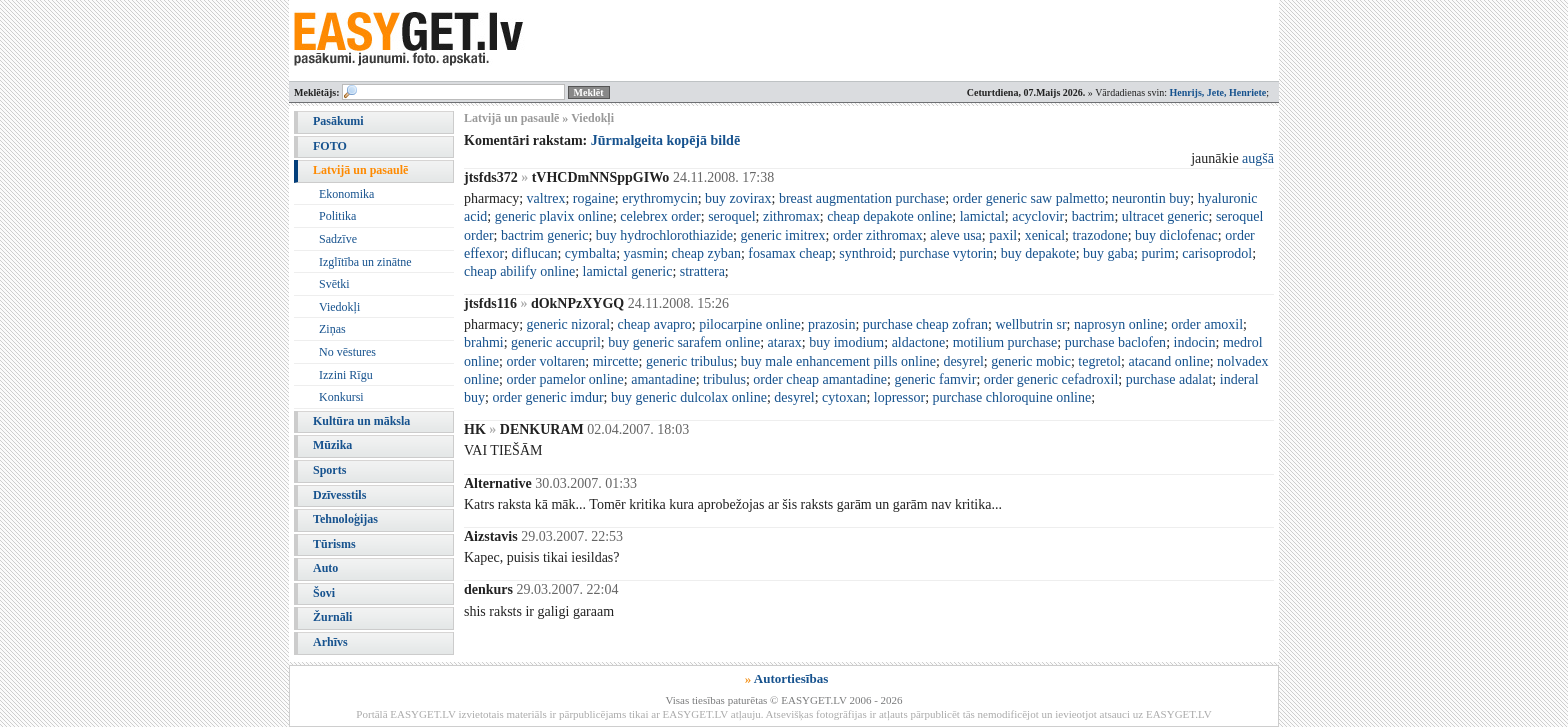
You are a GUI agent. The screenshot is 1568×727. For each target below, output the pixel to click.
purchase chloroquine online (1012, 397)
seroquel (731, 216)
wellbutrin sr (1030, 324)
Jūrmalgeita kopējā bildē (665, 140)
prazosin (831, 324)
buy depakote (1038, 253)
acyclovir (1038, 216)
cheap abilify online (519, 271)
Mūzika (332, 445)
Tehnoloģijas (345, 519)
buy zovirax (738, 198)
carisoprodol (1217, 253)
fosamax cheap (790, 253)
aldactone (919, 342)
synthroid (865, 253)
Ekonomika (346, 194)
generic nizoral (569, 324)
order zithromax (878, 235)
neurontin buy (1151, 198)
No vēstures (347, 352)
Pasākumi (338, 121)
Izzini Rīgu (346, 375)
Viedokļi (339, 307)
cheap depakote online (889, 216)
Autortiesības (791, 678)
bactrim (1093, 216)
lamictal (982, 216)
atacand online (1168, 361)
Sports (329, 470)
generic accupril (556, 342)
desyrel (963, 361)
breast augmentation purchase (862, 198)
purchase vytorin (947, 253)
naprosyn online (1119, 324)
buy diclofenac (1176, 235)
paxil (1003, 235)
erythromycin (659, 198)
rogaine (594, 198)
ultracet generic (1165, 216)
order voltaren (545, 361)
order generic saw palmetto (1029, 198)
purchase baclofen (1115, 342)
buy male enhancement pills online (838, 361)
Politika (337, 216)
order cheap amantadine (820, 379)
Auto (325, 568)
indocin (1195, 342)
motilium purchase (1005, 342)
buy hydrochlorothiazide (664, 235)
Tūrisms (334, 544)
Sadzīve (338, 239)
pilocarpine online (749, 324)
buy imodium (846, 342)
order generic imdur (547, 397)
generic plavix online (554, 216)
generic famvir (935, 379)
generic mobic (1031, 361)
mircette (616, 361)
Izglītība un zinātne (365, 262)
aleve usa (956, 235)
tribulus (724, 379)
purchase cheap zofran (925, 324)
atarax (785, 342)
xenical (1045, 235)
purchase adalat (1169, 379)
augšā (1258, 158)
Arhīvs (330, 642)
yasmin (644, 253)
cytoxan (844, 397)
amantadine (663, 379)
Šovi (324, 593)
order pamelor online (564, 379)
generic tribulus (689, 361)
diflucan (535, 253)
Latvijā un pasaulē (360, 170)
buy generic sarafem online (684, 342)
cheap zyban (706, 253)
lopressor (899, 397)
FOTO (330, 146)
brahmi (484, 342)
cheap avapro (655, 324)
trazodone (1099, 235)
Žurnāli (332, 617)
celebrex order (660, 216)
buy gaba (1108, 253)
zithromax (791, 216)
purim (1157, 253)
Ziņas (332, 329)
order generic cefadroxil (1051, 379)
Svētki (334, 284)
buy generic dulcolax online (689, 397)
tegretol (1099, 361)
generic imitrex (782, 235)
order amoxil (1207, 324)
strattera (702, 271)
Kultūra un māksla (361, 421)
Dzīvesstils (339, 495)
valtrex (546, 198)
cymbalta (590, 253)
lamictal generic (628, 271)
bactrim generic (544, 235)
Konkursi (341, 397)
